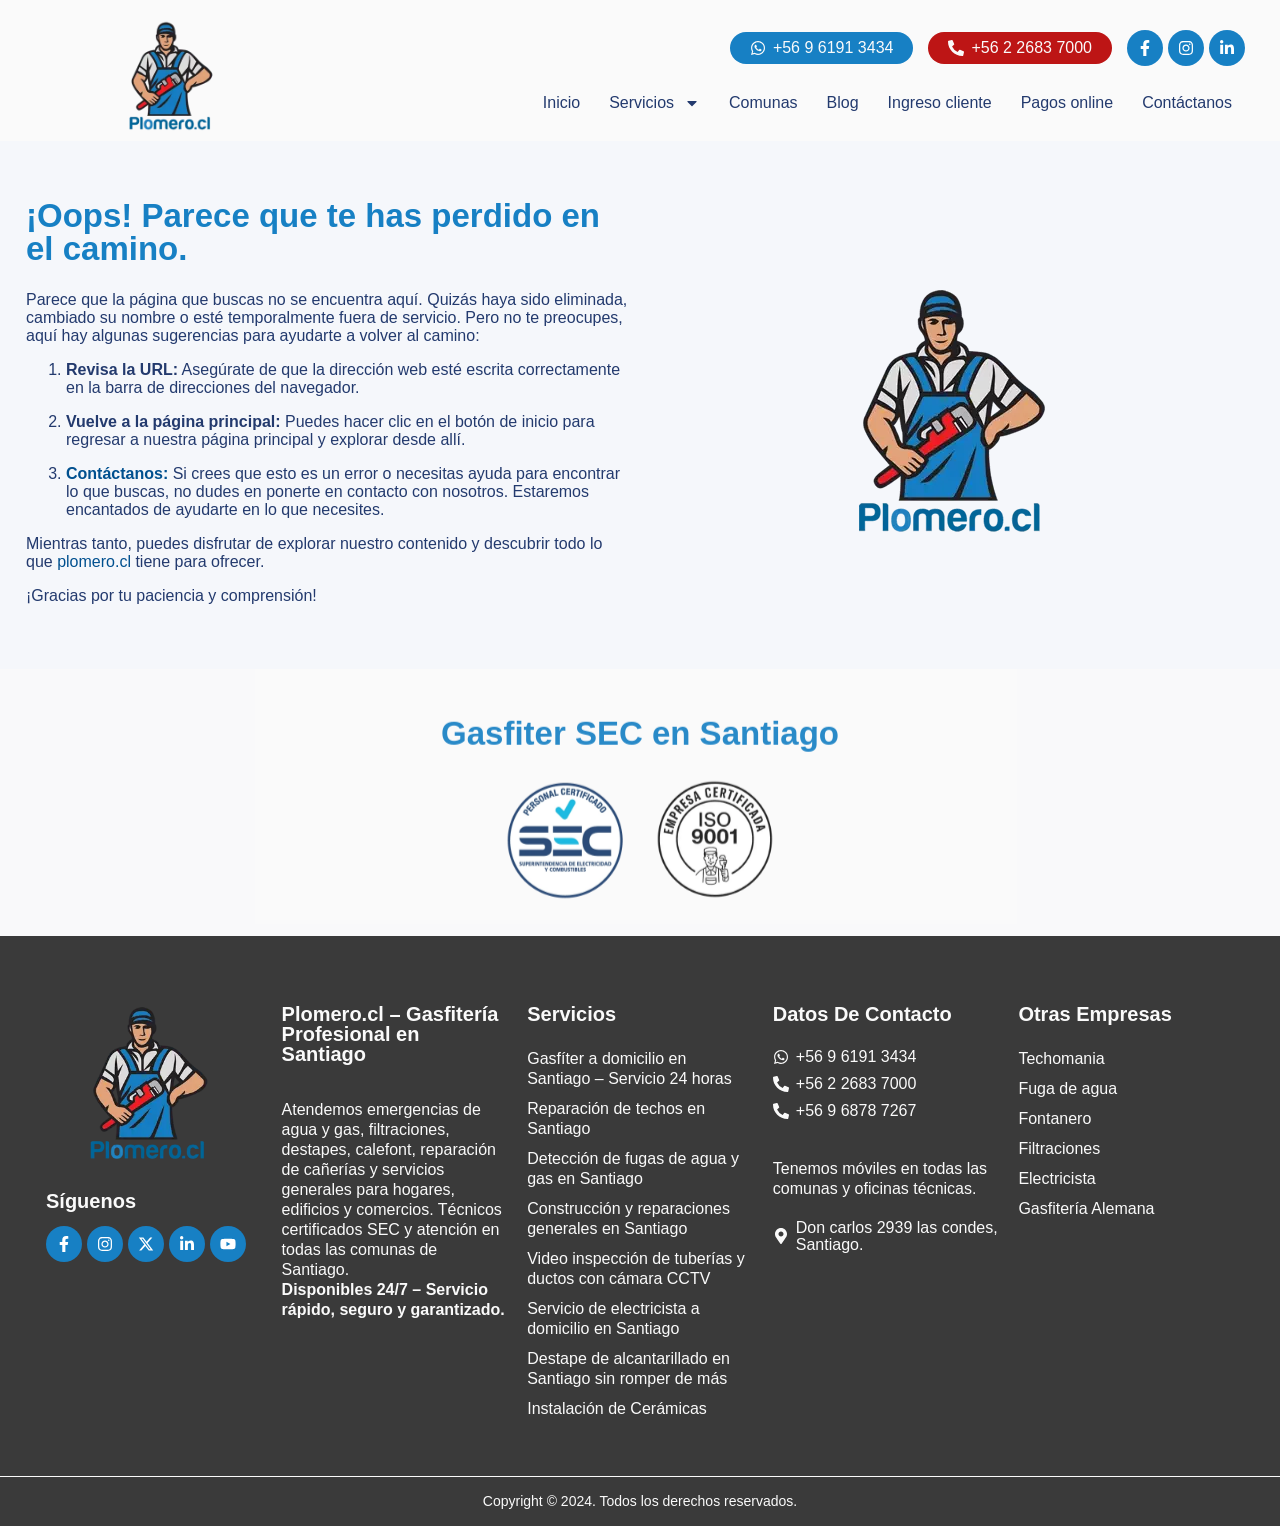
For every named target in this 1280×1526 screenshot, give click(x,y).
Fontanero (1054, 1118)
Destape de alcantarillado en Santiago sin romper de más (628, 1368)
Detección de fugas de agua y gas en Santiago (633, 1168)
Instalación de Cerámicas (617, 1408)
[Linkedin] (187, 1244)
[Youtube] (228, 1244)
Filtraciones (1059, 1148)
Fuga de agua (1067, 1088)
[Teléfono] (845, 1083)
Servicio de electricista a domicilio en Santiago (613, 1318)
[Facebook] (64, 1244)
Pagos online (1067, 102)
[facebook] (1145, 48)
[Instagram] (105, 1244)
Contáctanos (1187, 102)
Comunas (763, 102)
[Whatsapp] (845, 1056)
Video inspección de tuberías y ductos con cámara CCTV (636, 1268)
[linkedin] (1227, 48)
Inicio (561, 102)
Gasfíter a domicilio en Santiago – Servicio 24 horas (629, 1068)
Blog (843, 102)
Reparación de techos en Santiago (616, 1118)
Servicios (654, 103)
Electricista (1056, 1178)
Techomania (1061, 1058)
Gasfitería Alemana (1086, 1208)
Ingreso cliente (940, 102)
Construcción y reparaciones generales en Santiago (628, 1218)
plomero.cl (94, 561)
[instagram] (1186, 48)
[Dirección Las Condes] (886, 1236)
